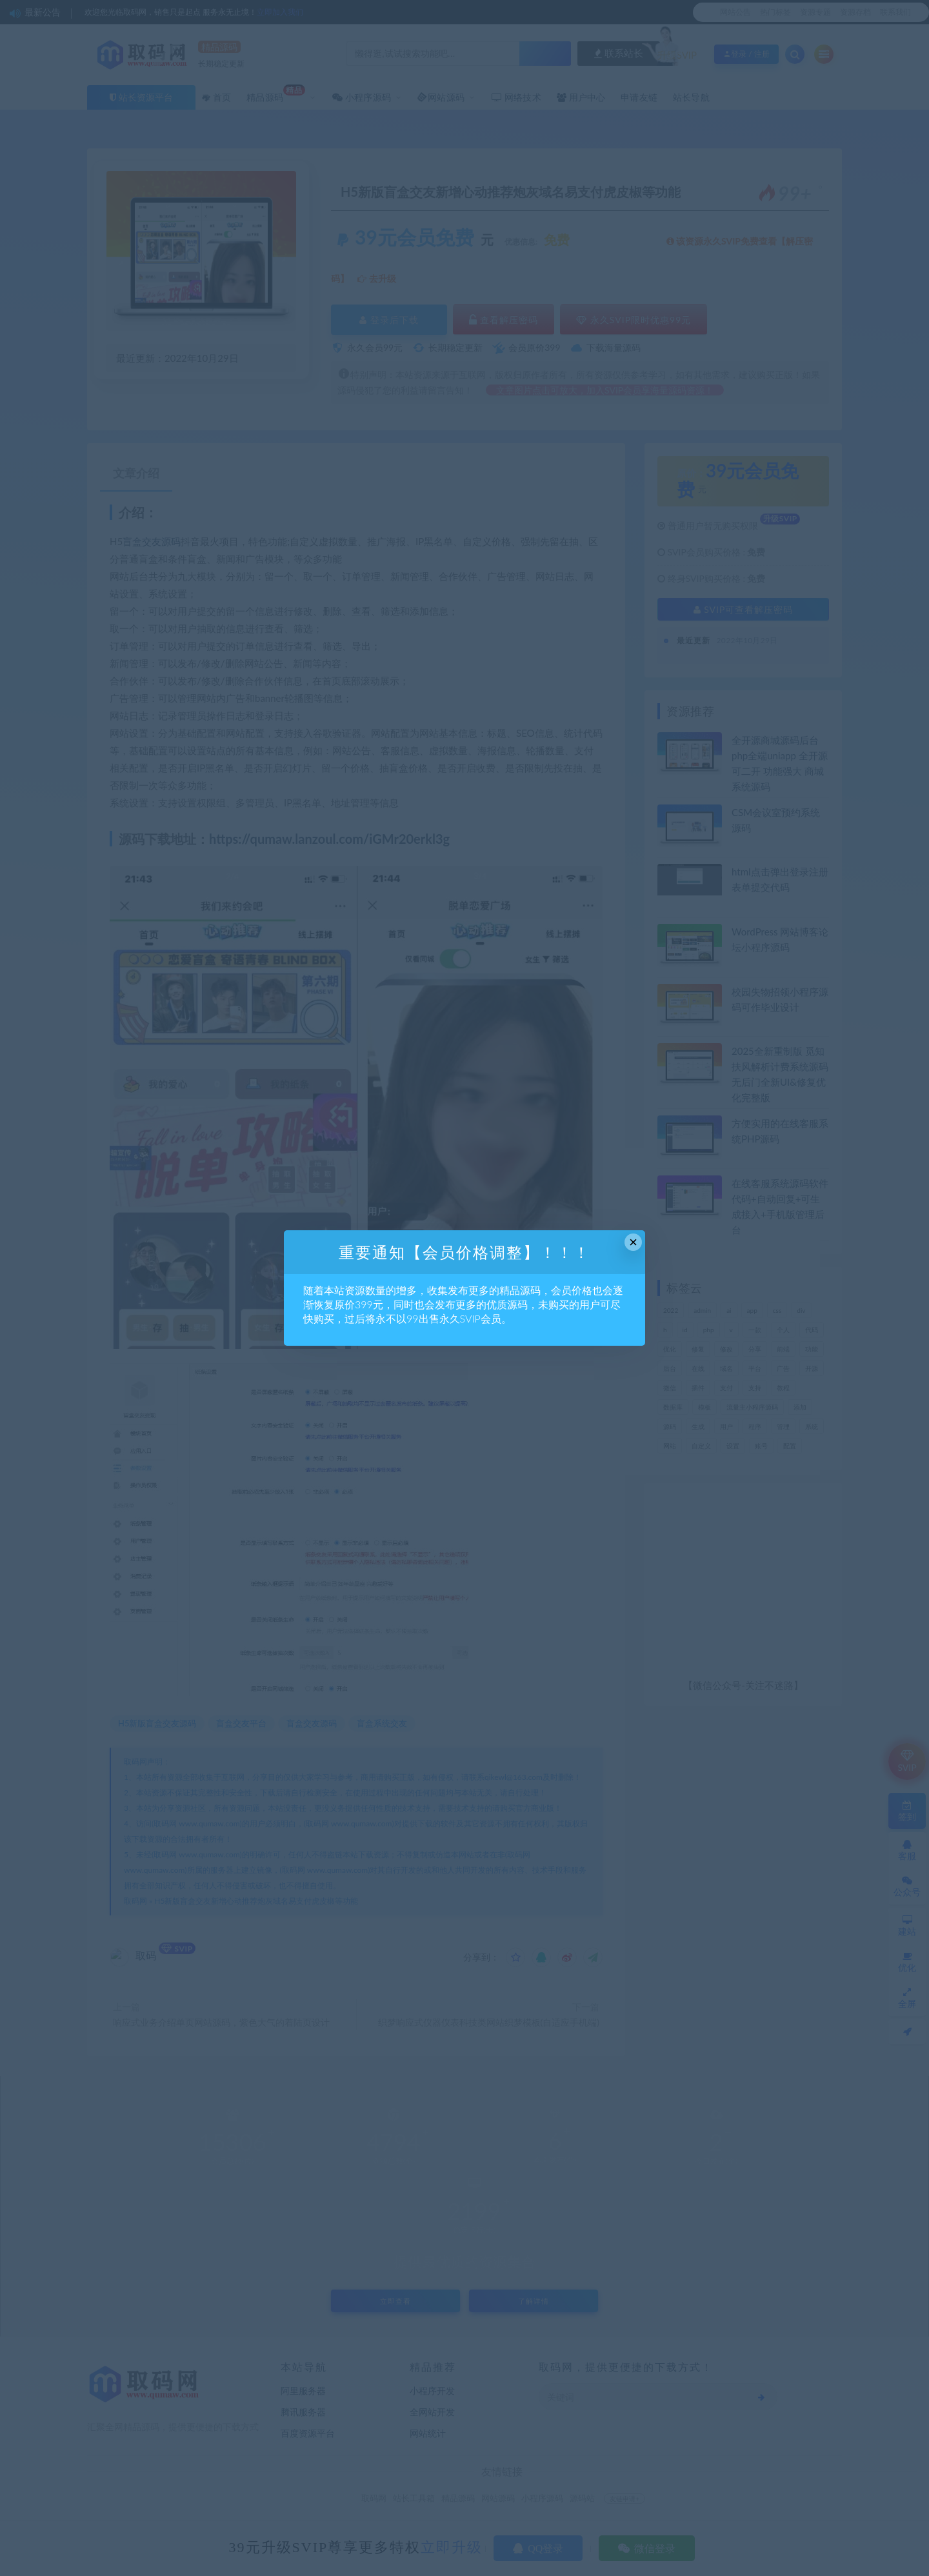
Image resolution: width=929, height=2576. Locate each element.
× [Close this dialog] (633, 1242)
